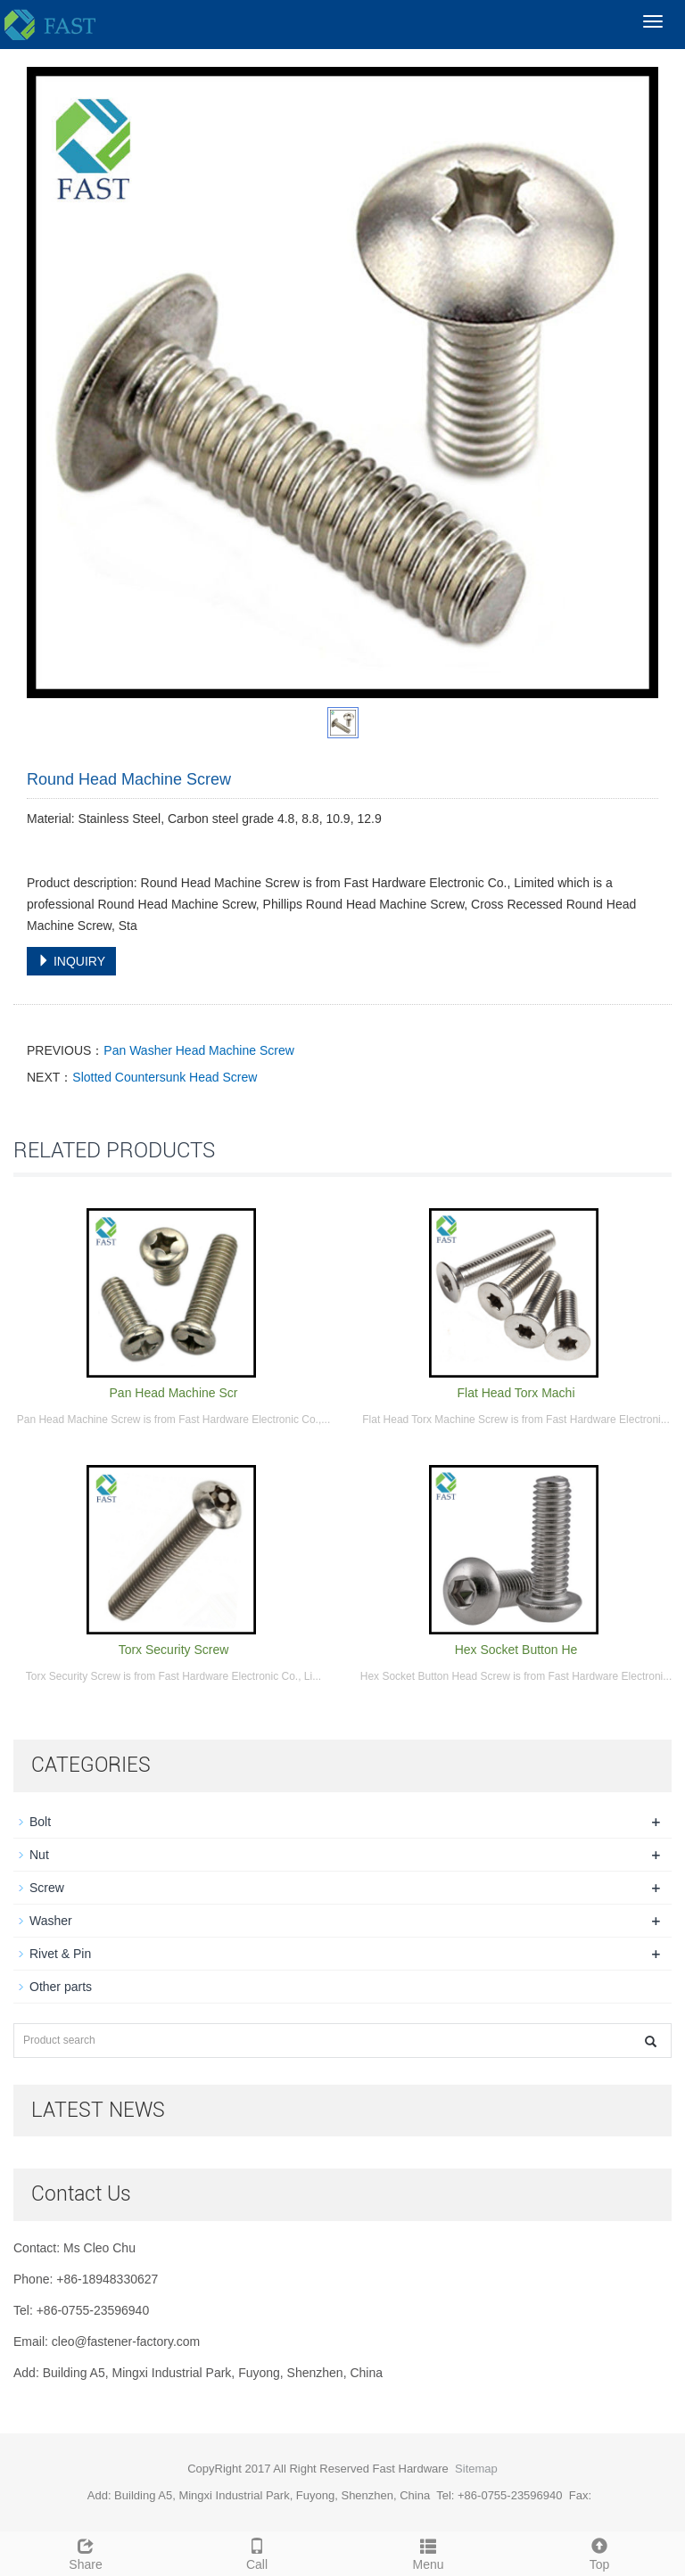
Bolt (40, 1822)
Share (85, 2552)
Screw (46, 1888)
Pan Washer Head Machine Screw (198, 1050)
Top (599, 2552)
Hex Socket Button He (516, 1649)
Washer (50, 1920)
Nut (39, 1855)
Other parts (60, 1986)
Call (256, 2552)
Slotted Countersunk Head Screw (164, 1077)
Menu (428, 2552)
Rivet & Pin (60, 1953)
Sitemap (476, 2468)
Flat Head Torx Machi (515, 1393)
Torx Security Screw (174, 1649)
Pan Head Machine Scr (174, 1393)
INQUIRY (71, 961)
